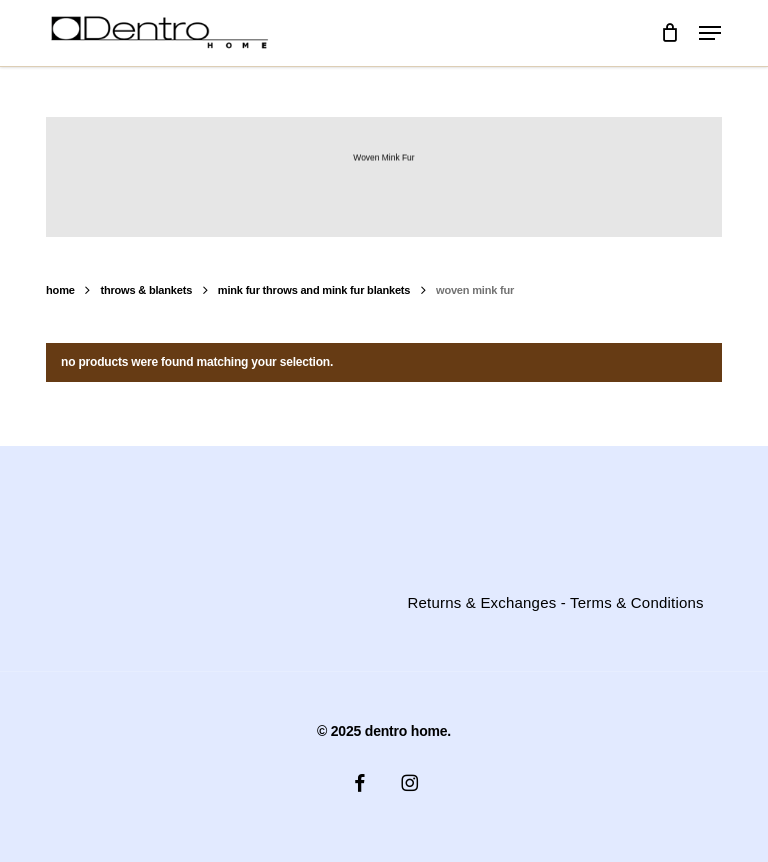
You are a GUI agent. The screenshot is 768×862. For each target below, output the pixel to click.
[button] (710, 33)
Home (60, 290)
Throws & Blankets (146, 290)
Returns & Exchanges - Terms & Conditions (556, 603)
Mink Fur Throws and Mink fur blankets (314, 290)
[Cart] (669, 33)
